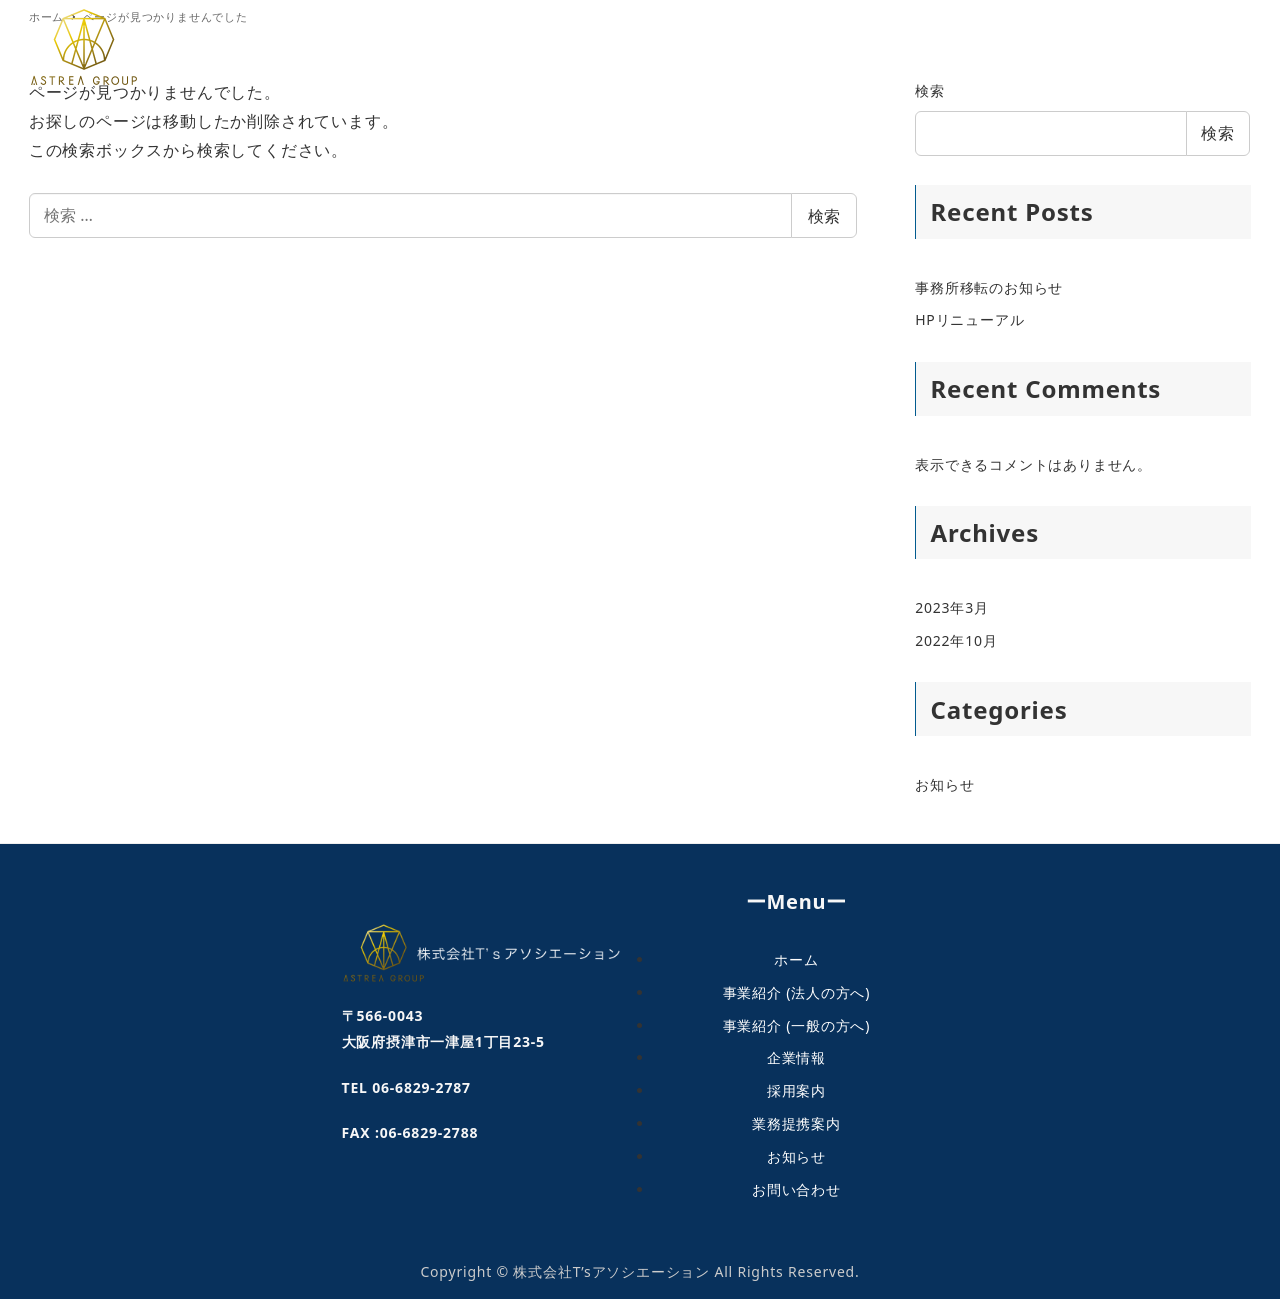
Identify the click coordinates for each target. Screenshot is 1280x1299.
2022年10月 (956, 640)
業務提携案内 (796, 1122)
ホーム (796, 958)
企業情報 (796, 1056)
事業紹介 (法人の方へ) (797, 991)
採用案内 (796, 1089)
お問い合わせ (796, 1188)
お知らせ (944, 784)
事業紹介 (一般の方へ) (797, 1024)
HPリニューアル (969, 319)
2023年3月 (952, 607)
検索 (824, 216)
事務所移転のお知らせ (989, 287)
